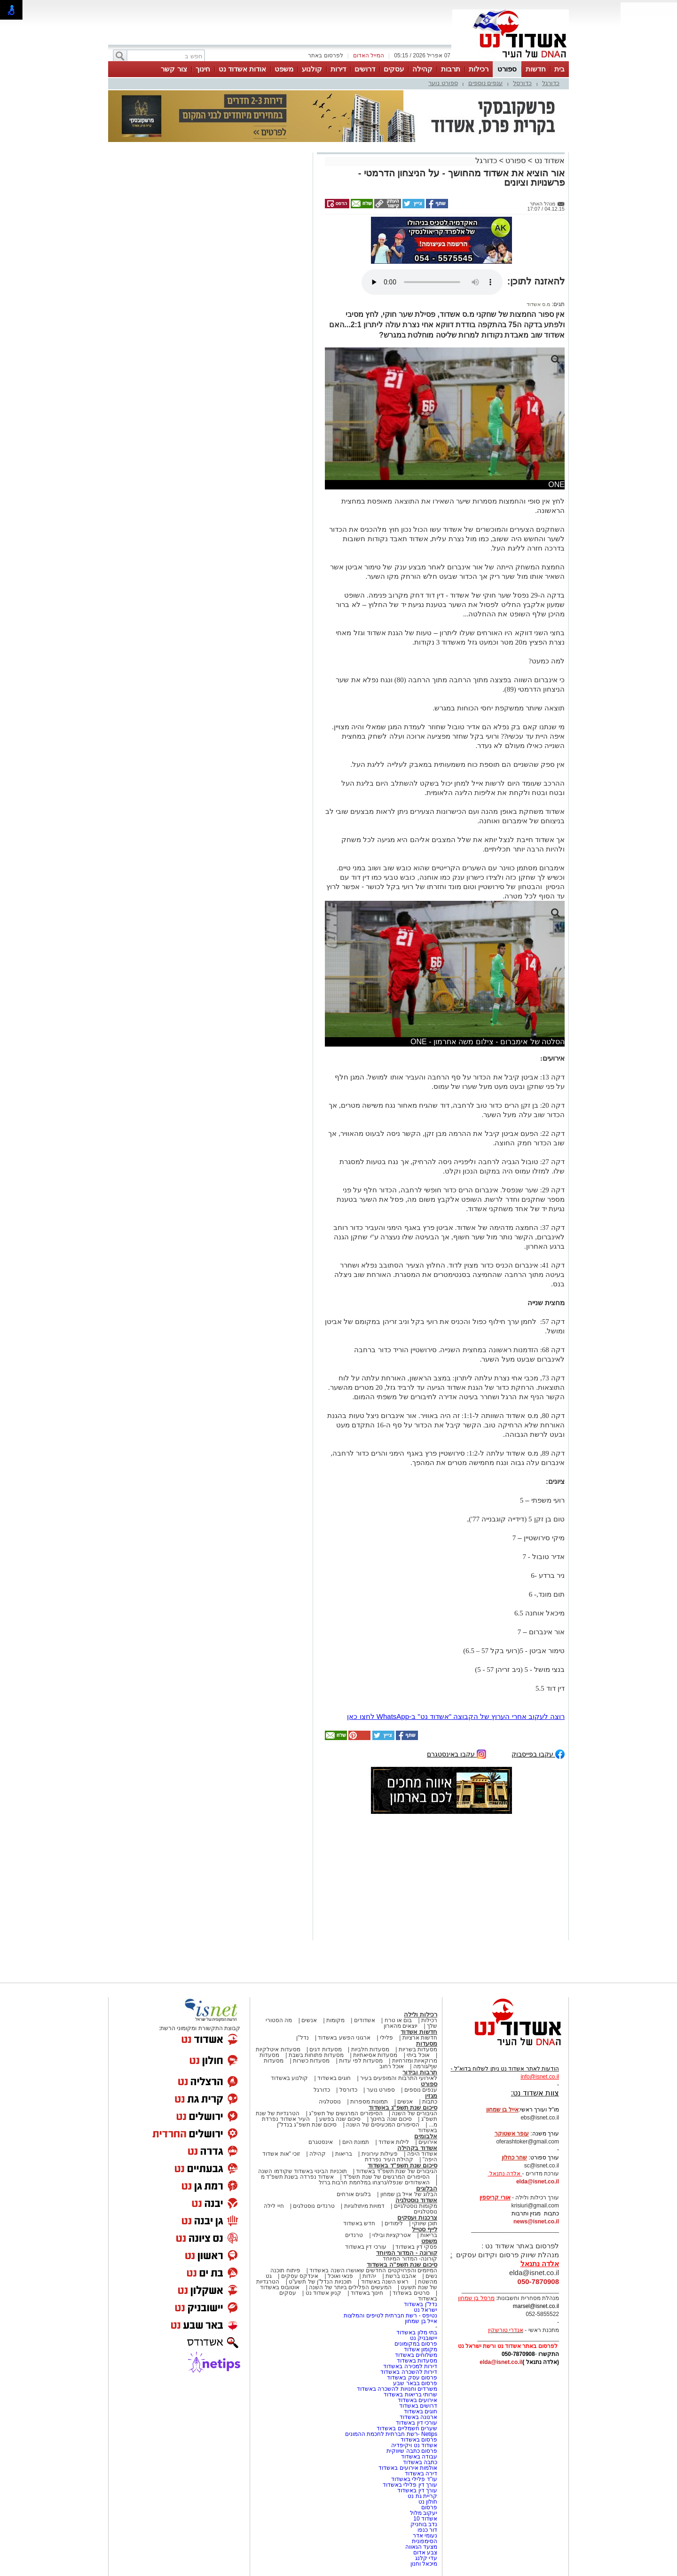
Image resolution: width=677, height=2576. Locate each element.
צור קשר (174, 69)
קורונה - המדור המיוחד (406, 2252)
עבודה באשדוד (418, 2456)
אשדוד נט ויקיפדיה (413, 2445)
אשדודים (364, 2020)
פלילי (386, 2037)
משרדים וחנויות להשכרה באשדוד (397, 2389)
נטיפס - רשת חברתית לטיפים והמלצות (390, 2315)
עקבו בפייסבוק (538, 1753)
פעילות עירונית (380, 2154)
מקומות (335, 2020)
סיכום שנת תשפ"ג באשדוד (403, 2107)
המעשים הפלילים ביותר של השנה (350, 2287)
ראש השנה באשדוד (385, 2281)
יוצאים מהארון (400, 2026)
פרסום (428, 2507)
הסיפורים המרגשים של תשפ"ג (345, 2113)
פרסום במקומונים (415, 2343)
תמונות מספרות (368, 2101)
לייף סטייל (424, 2229)
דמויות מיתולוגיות (364, 2206)
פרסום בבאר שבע (415, 2383)
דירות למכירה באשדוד (410, 2366)
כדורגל (550, 83)
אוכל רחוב (391, 2066)
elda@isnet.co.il (537, 2181)
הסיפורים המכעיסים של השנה (382, 2124)
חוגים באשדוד (334, 2078)
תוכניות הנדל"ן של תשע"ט (320, 2281)
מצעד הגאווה (421, 2547)
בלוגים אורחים (354, 2194)
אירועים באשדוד (417, 2400)
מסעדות (426, 2043)
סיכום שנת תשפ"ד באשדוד (402, 2165)
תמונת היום (355, 2142)
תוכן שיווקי (424, 2223)
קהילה (422, 69)
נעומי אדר (425, 2535)
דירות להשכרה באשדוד (408, 2372)
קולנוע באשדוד (289, 2078)
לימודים (393, 2223)
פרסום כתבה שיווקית (411, 2451)
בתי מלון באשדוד (416, 2332)
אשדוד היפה (421, 2154)
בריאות (343, 2154)
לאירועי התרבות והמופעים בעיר (398, 2078)
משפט (284, 69)
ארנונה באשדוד (418, 2417)
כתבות (429, 2101)
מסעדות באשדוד (417, 2360)
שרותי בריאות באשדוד (410, 2394)
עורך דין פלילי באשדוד (409, 2484)
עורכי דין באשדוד (365, 2247)
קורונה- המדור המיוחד (410, 2258)
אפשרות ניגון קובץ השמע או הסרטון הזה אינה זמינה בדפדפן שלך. (432, 282)
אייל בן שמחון (421, 2321)
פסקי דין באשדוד (416, 2247)
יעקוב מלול (423, 2513)
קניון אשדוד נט (322, 2293)
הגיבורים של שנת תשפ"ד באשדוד (395, 2171)
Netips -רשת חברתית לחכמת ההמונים (391, 2434)
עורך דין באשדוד (417, 2490)
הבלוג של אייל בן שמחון (408, 2194)
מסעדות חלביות (370, 2049)
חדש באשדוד (359, 2223)
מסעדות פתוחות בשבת (316, 2055)
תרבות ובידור (419, 2072)
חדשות (536, 69)
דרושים (364, 69)
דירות (338, 69)
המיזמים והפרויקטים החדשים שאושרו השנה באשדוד (372, 2270)
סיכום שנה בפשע (340, 2119)
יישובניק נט (422, 2338)
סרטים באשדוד (411, 2293)
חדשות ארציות (419, 2037)
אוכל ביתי (417, 2055)
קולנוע (312, 69)
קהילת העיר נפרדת (389, 2159)
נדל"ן (302, 2037)
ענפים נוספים (485, 83)
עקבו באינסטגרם (456, 1753)
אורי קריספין (495, 2197)
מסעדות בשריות (418, 2049)
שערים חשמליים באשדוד (407, 2428)
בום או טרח (398, 2020)
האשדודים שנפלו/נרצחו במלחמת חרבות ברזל (374, 2182)
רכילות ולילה (420, 2014)
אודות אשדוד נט (242, 69)
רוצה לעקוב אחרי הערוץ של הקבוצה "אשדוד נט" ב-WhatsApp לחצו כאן (456, 1716)
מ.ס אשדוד (538, 304)
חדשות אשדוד (419, 2031)
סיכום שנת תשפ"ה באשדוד (402, 2264)
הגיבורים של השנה (414, 2113)
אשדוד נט (548, 161)
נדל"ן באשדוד (420, 2304)
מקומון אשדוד (420, 2349)
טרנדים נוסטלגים (313, 2206)
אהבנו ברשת (401, 2276)
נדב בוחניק (423, 2524)
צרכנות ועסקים (417, 2217)
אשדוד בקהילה (417, 2147)
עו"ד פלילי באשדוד (413, 2479)
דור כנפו (427, 2530)
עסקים (394, 69)
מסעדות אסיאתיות (375, 2055)
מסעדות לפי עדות (361, 2060)
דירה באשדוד (421, 2473)
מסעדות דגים (325, 2049)
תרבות (450, 69)
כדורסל (522, 83)
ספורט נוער (443, 83)
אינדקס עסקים (299, 2276)
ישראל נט (425, 2310)
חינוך (203, 69)
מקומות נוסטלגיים (414, 2206)
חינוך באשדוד (367, 2293)
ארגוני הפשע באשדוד (344, 2037)
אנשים (309, 2020)
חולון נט (427, 2501)
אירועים (427, 2142)
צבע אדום (425, 2552)
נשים (431, 2276)
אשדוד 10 (425, 2518)
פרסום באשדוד (418, 2439)
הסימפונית (424, 2541)
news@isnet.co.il (536, 2221)
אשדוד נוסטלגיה (416, 2200)
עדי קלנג (426, 2558)
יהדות (369, 2276)
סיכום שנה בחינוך (391, 2119)
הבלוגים (426, 2188)
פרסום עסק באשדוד (412, 2377)
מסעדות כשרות (311, 2060)
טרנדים (354, 2235)
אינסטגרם (320, 2142)
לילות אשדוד (393, 2142)
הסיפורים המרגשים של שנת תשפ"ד (386, 2177)
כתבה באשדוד (419, 2462)
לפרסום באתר (325, 55)
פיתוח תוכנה (285, 2270)
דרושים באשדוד (418, 2406)
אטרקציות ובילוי (391, 2235)
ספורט (507, 69)
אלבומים (425, 2136)
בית (559, 69)
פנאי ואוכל (340, 2276)
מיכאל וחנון (423, 2563)
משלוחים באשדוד (416, 2355)
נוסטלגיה (330, 2101)
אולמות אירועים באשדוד (407, 2468)
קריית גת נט (422, 2496)
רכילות (478, 69)
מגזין (431, 2095)
